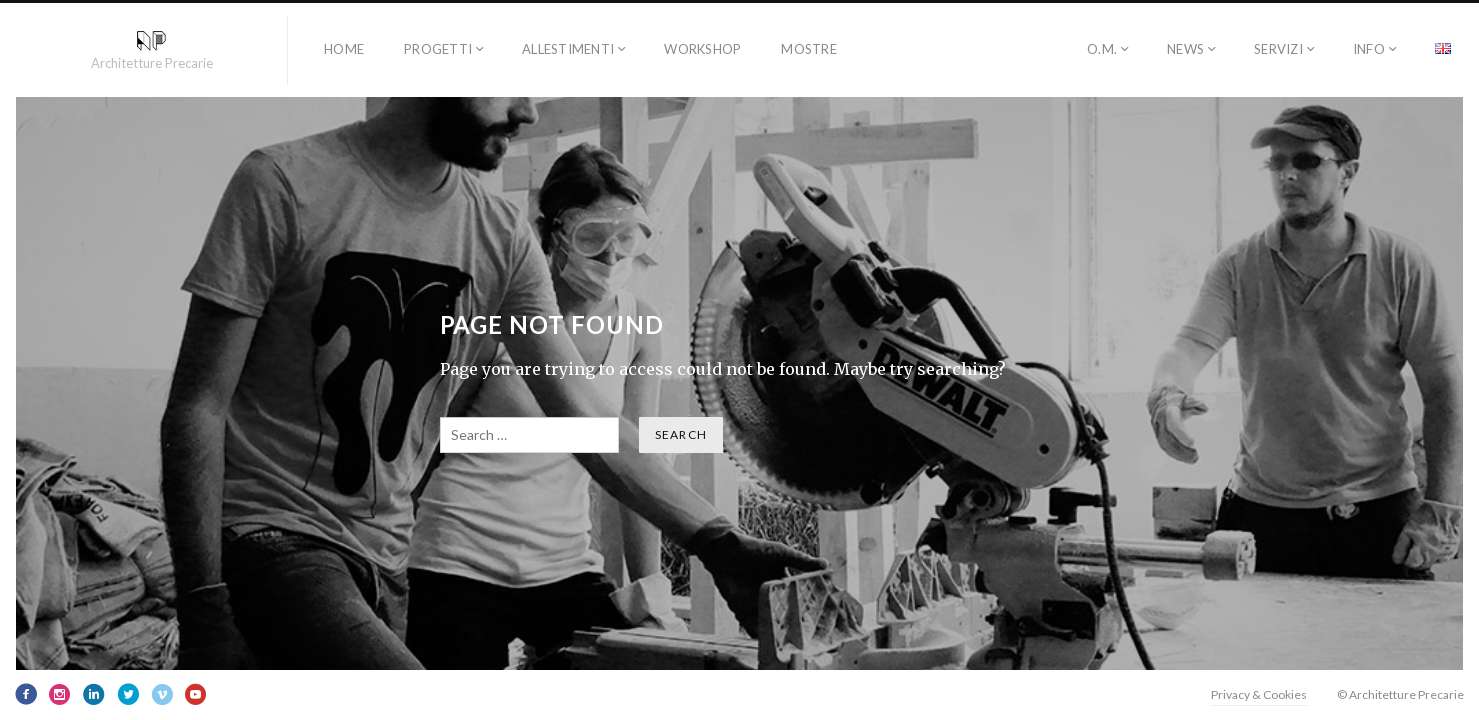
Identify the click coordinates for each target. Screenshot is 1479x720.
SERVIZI (1278, 49)
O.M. (1102, 49)
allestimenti (568, 49)
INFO (1369, 49)
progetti (438, 49)
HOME (344, 49)
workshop (702, 49)
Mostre (809, 49)
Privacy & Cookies (1259, 694)
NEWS (1185, 49)
